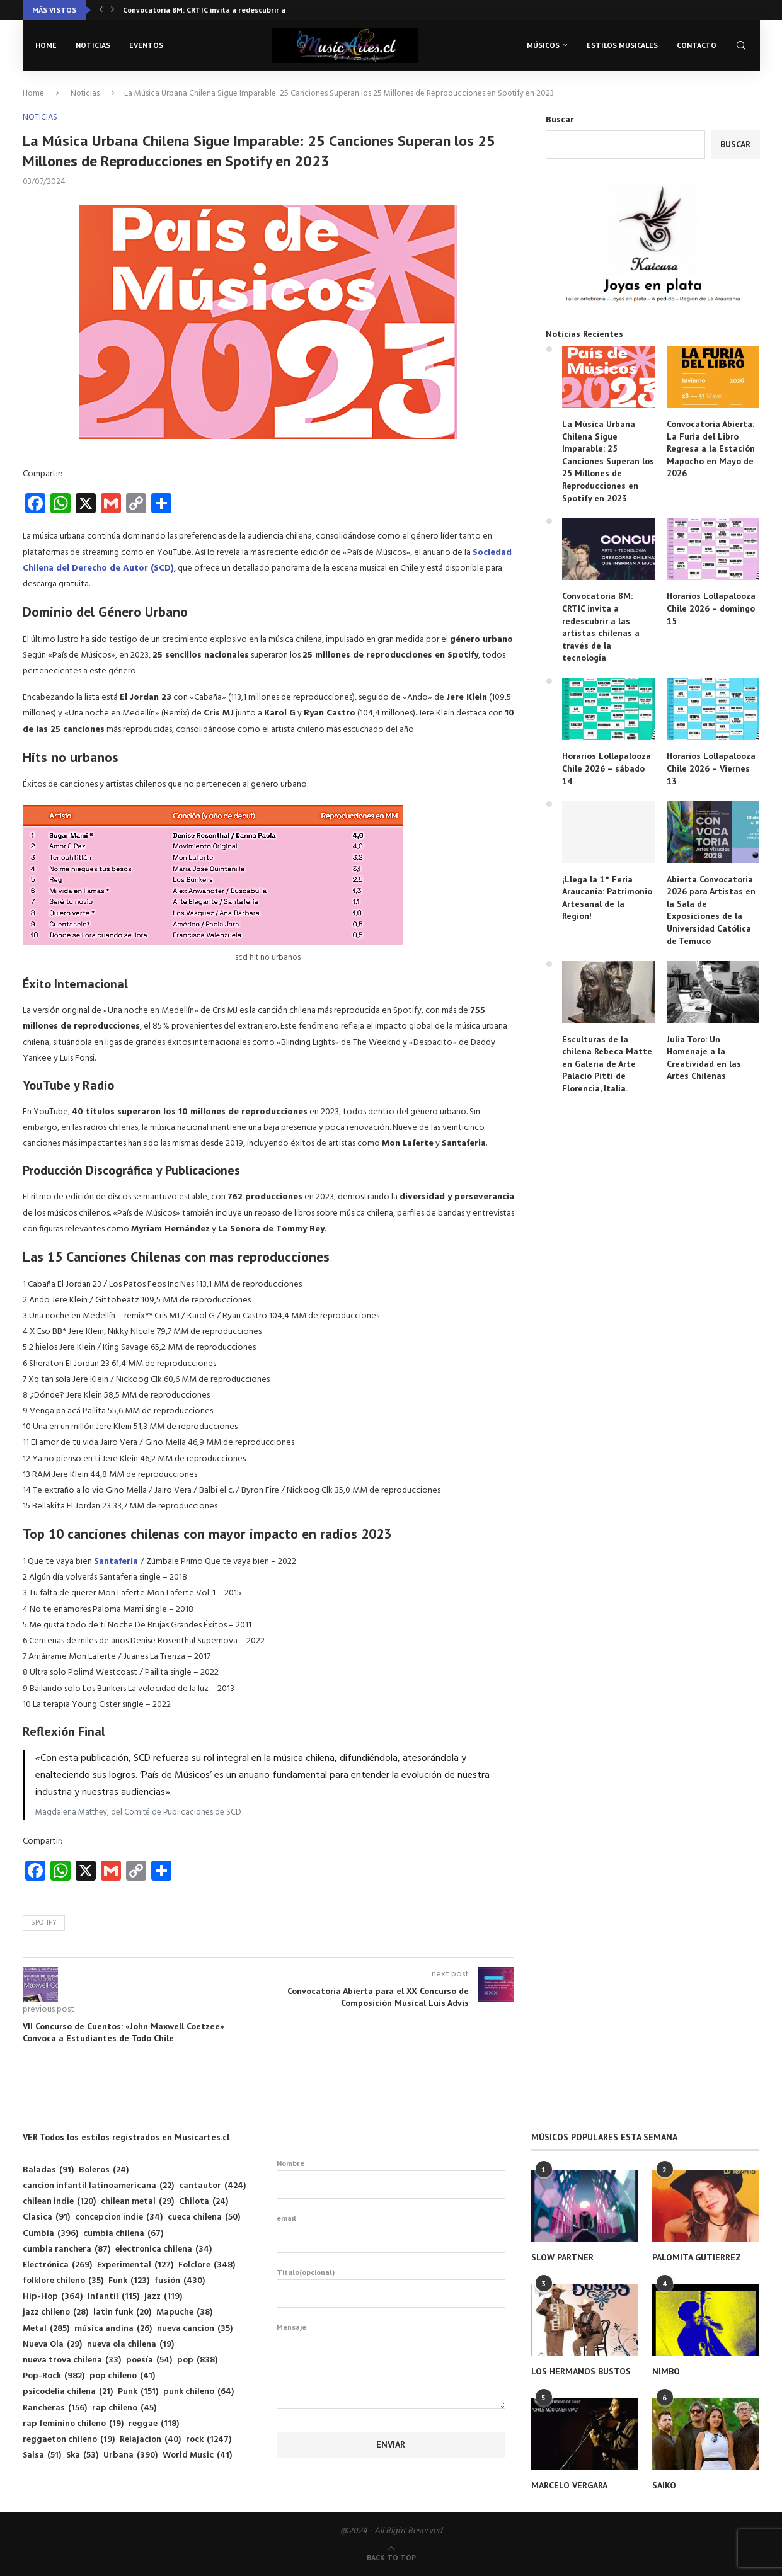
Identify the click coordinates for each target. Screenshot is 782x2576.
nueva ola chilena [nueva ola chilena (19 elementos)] (130, 2344)
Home (46, 45)
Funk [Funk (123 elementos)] (128, 2281)
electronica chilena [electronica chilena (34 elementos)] (163, 2249)
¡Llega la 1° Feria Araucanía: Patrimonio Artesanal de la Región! (607, 898)
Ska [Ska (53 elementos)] (82, 2455)
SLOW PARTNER (562, 2257)
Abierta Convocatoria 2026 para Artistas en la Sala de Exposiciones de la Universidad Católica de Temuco (711, 910)
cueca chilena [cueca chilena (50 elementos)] (204, 2217)
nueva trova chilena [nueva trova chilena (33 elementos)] (72, 2360)
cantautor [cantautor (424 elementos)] (212, 2186)
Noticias (93, 45)
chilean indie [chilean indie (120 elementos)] (59, 2201)
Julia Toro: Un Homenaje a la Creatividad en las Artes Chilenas (704, 1058)
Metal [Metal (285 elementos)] (46, 2329)
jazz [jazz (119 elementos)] (163, 2297)
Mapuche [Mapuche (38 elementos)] (184, 2312)
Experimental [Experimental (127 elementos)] (135, 2265)
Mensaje (391, 2333)
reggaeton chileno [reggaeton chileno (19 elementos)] (69, 2440)
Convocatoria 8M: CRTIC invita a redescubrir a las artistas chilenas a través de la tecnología (601, 626)
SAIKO (664, 2485)
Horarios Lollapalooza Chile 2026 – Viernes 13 (711, 768)
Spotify (44, 1923)
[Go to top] (391, 2558)
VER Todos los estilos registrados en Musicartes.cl (126, 2137)
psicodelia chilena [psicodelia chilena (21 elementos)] (68, 2392)
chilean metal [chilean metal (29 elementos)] (137, 2201)
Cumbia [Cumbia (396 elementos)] (50, 2234)
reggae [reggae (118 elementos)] (154, 2424)
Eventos (146, 45)
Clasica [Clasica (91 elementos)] (46, 2217)
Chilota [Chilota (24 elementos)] (203, 2201)
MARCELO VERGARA (569, 2485)
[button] (101, 10)
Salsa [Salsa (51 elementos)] (42, 2455)
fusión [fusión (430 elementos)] (179, 2281)
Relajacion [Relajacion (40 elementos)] (150, 2440)
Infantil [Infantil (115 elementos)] (113, 2297)
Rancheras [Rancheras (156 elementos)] (55, 2408)
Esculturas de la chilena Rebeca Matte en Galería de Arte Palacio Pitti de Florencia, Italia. (607, 1064)
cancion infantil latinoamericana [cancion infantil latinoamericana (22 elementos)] (98, 2186)
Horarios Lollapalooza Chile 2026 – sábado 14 (606, 768)
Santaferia (117, 1561)
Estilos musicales (622, 45)
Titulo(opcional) (391, 2287)
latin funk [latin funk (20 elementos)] (122, 2312)
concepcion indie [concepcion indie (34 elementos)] (119, 2217)
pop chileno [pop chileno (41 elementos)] (122, 2376)
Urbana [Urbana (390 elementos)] (130, 2455)
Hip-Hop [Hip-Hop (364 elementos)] (53, 2297)
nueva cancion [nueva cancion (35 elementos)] (195, 2329)
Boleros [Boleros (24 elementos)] (104, 2170)
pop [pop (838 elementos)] (197, 2360)
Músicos (543, 45)
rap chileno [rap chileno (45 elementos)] (124, 2408)
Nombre (391, 2178)
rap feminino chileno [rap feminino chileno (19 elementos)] (73, 2424)
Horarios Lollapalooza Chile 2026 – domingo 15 (711, 608)
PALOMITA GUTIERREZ (696, 2257)
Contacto (696, 45)
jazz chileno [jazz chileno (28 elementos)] (55, 2312)
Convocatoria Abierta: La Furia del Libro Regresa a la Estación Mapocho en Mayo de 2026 (711, 448)
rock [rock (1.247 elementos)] (208, 2440)
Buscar (560, 120)
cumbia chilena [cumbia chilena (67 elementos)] (123, 2234)
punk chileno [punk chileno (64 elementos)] (198, 2392)
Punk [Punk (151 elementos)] (138, 2392)
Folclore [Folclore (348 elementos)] (206, 2265)
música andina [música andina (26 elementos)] (113, 2329)
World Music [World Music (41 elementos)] (197, 2455)
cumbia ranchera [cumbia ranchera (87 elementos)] (66, 2249)
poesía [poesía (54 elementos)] (149, 2360)
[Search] (741, 45)
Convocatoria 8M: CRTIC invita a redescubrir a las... (213, 9)
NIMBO (666, 2371)
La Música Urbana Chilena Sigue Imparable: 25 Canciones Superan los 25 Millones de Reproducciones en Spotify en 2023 (608, 461)
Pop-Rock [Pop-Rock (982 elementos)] (53, 2376)
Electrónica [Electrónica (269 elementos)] (57, 2265)
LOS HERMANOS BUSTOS (581, 2371)
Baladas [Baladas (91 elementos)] (48, 2170)
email (391, 2233)
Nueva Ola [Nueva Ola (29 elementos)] (52, 2344)
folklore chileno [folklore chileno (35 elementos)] (63, 2281)
